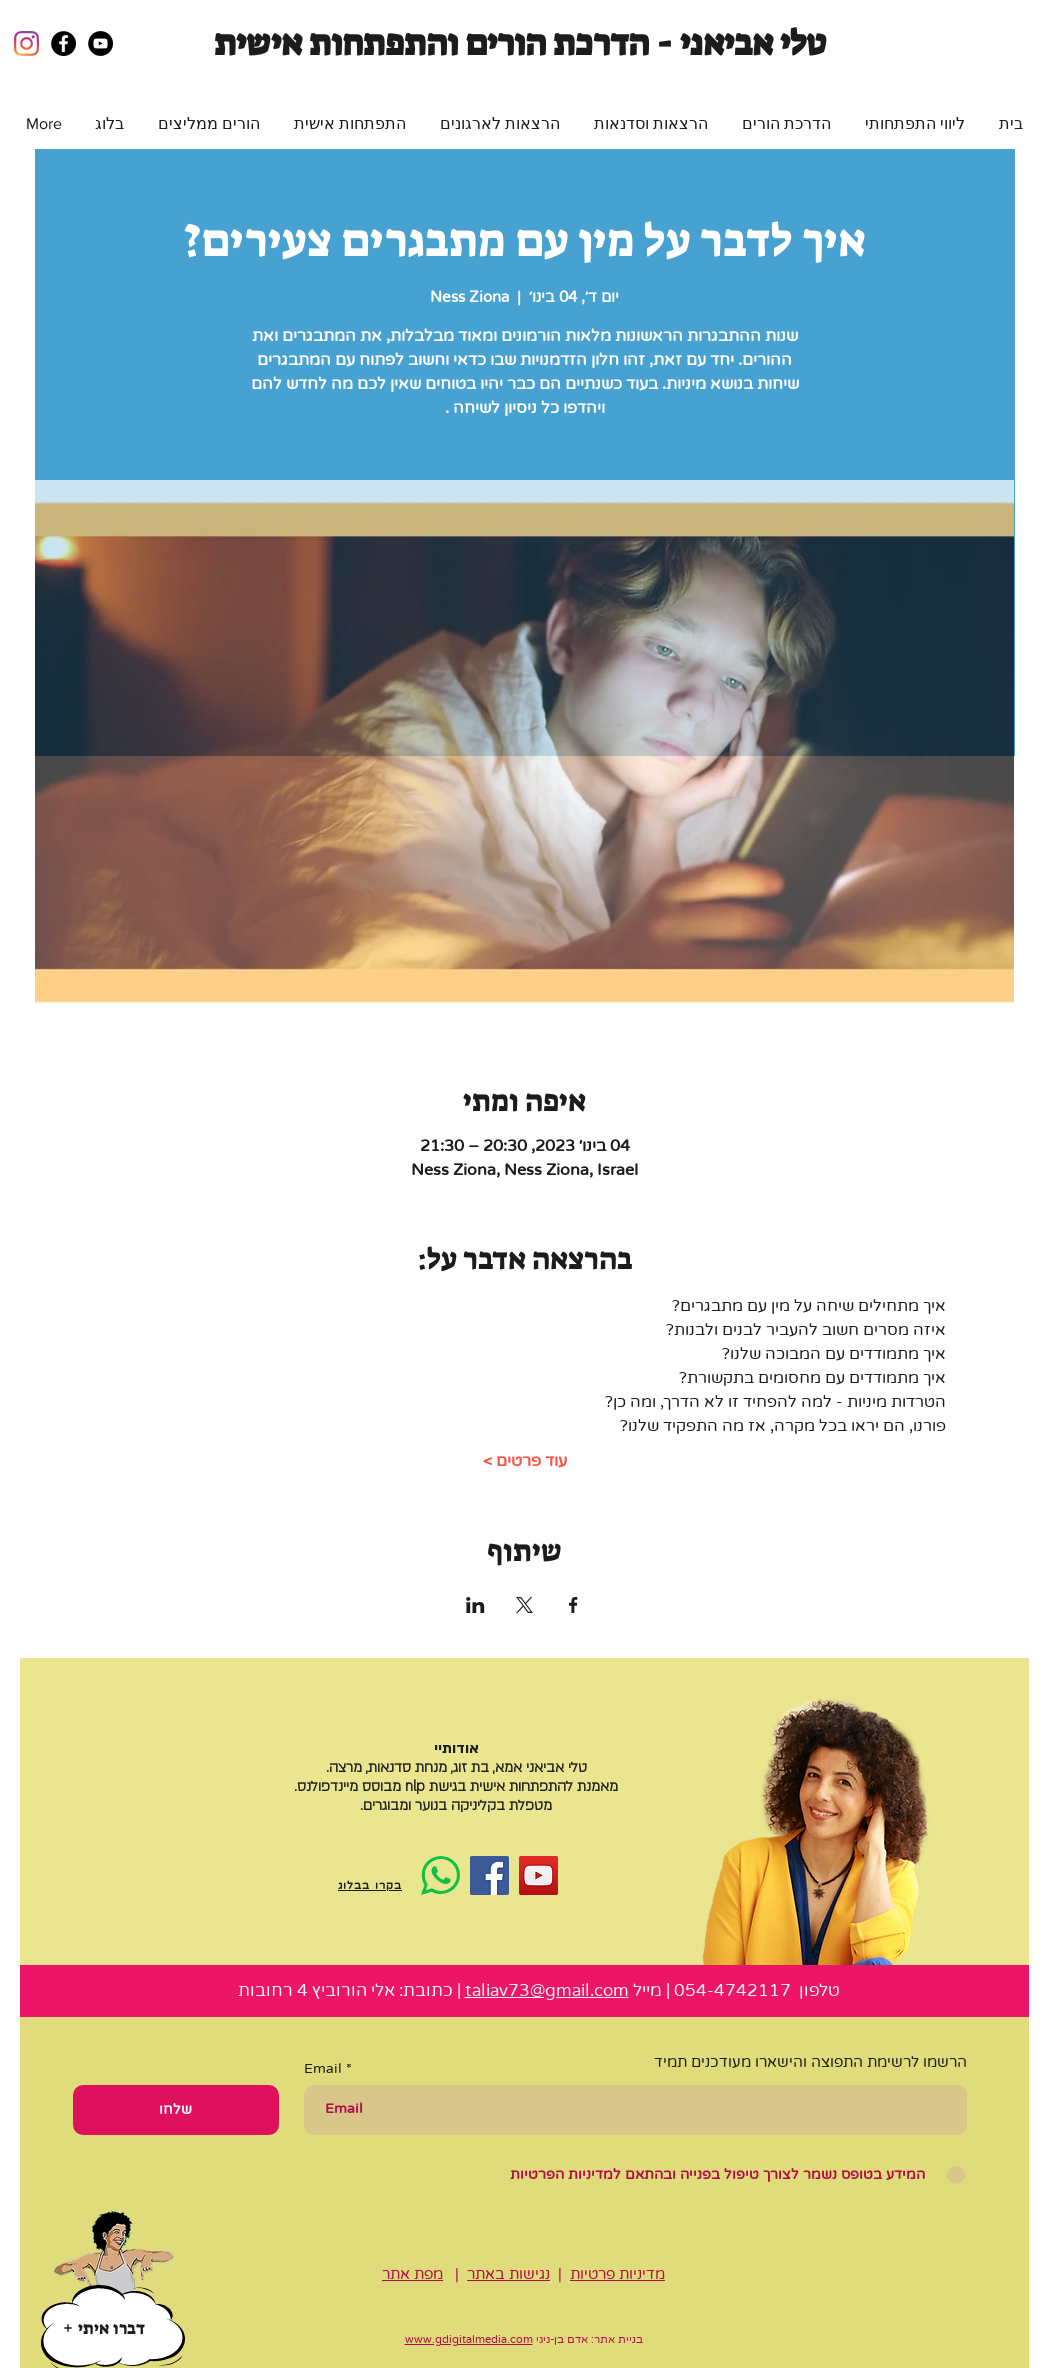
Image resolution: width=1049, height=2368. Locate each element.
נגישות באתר (508, 2274)
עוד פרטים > (525, 1461)
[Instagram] (26, 43)
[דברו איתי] (104, 2328)
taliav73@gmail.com (547, 1990)
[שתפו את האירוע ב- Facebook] (573, 1605)
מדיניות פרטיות (617, 2274)
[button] (915, 124)
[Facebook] (489, 1875)
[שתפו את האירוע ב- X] (524, 1605)
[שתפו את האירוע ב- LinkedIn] (475, 1605)
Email (323, 2069)
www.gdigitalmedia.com (469, 2339)
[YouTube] (538, 1875)
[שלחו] (176, 2110)
